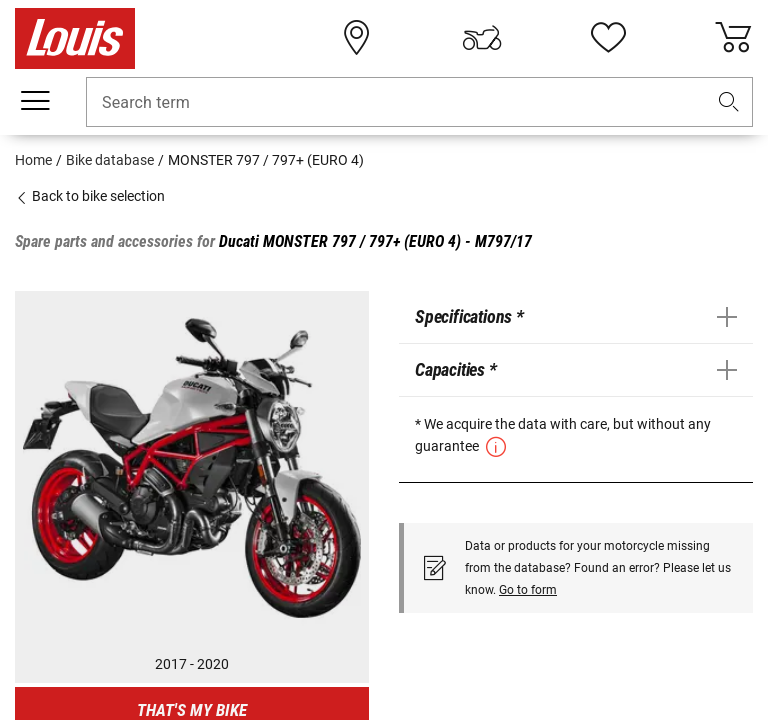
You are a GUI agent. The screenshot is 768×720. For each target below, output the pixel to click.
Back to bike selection (90, 196)
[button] (729, 102)
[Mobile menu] (35, 101)
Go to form (528, 590)
